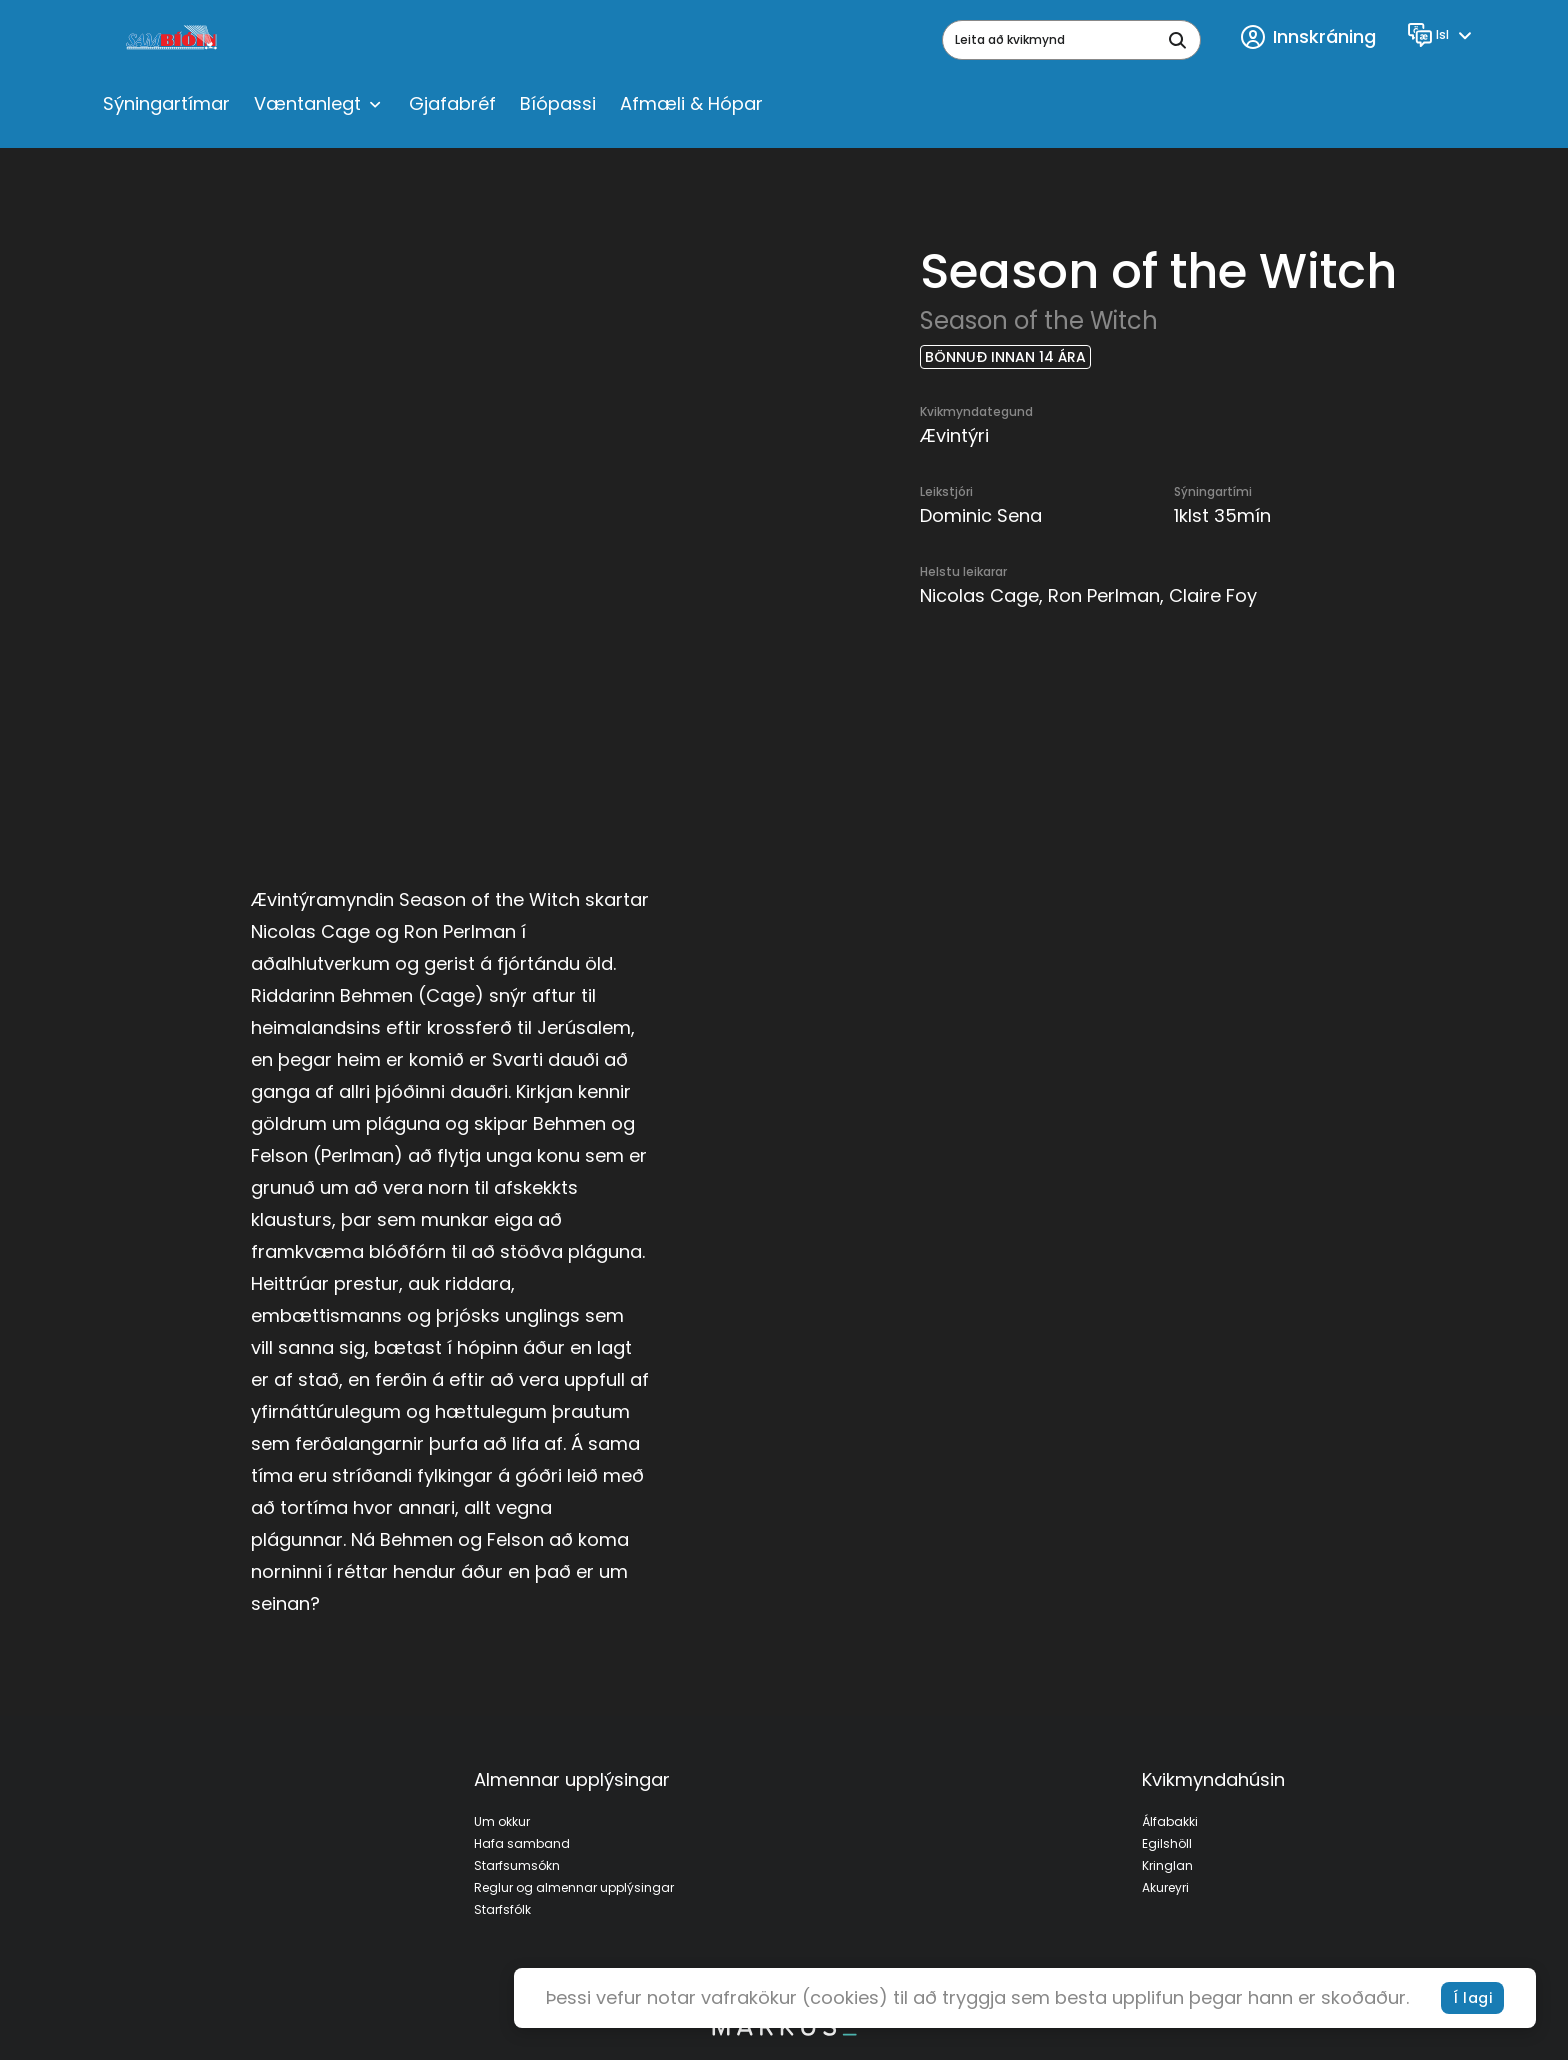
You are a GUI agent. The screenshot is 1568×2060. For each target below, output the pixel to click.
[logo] (173, 40)
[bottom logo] (784, 2031)
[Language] (1442, 35)
